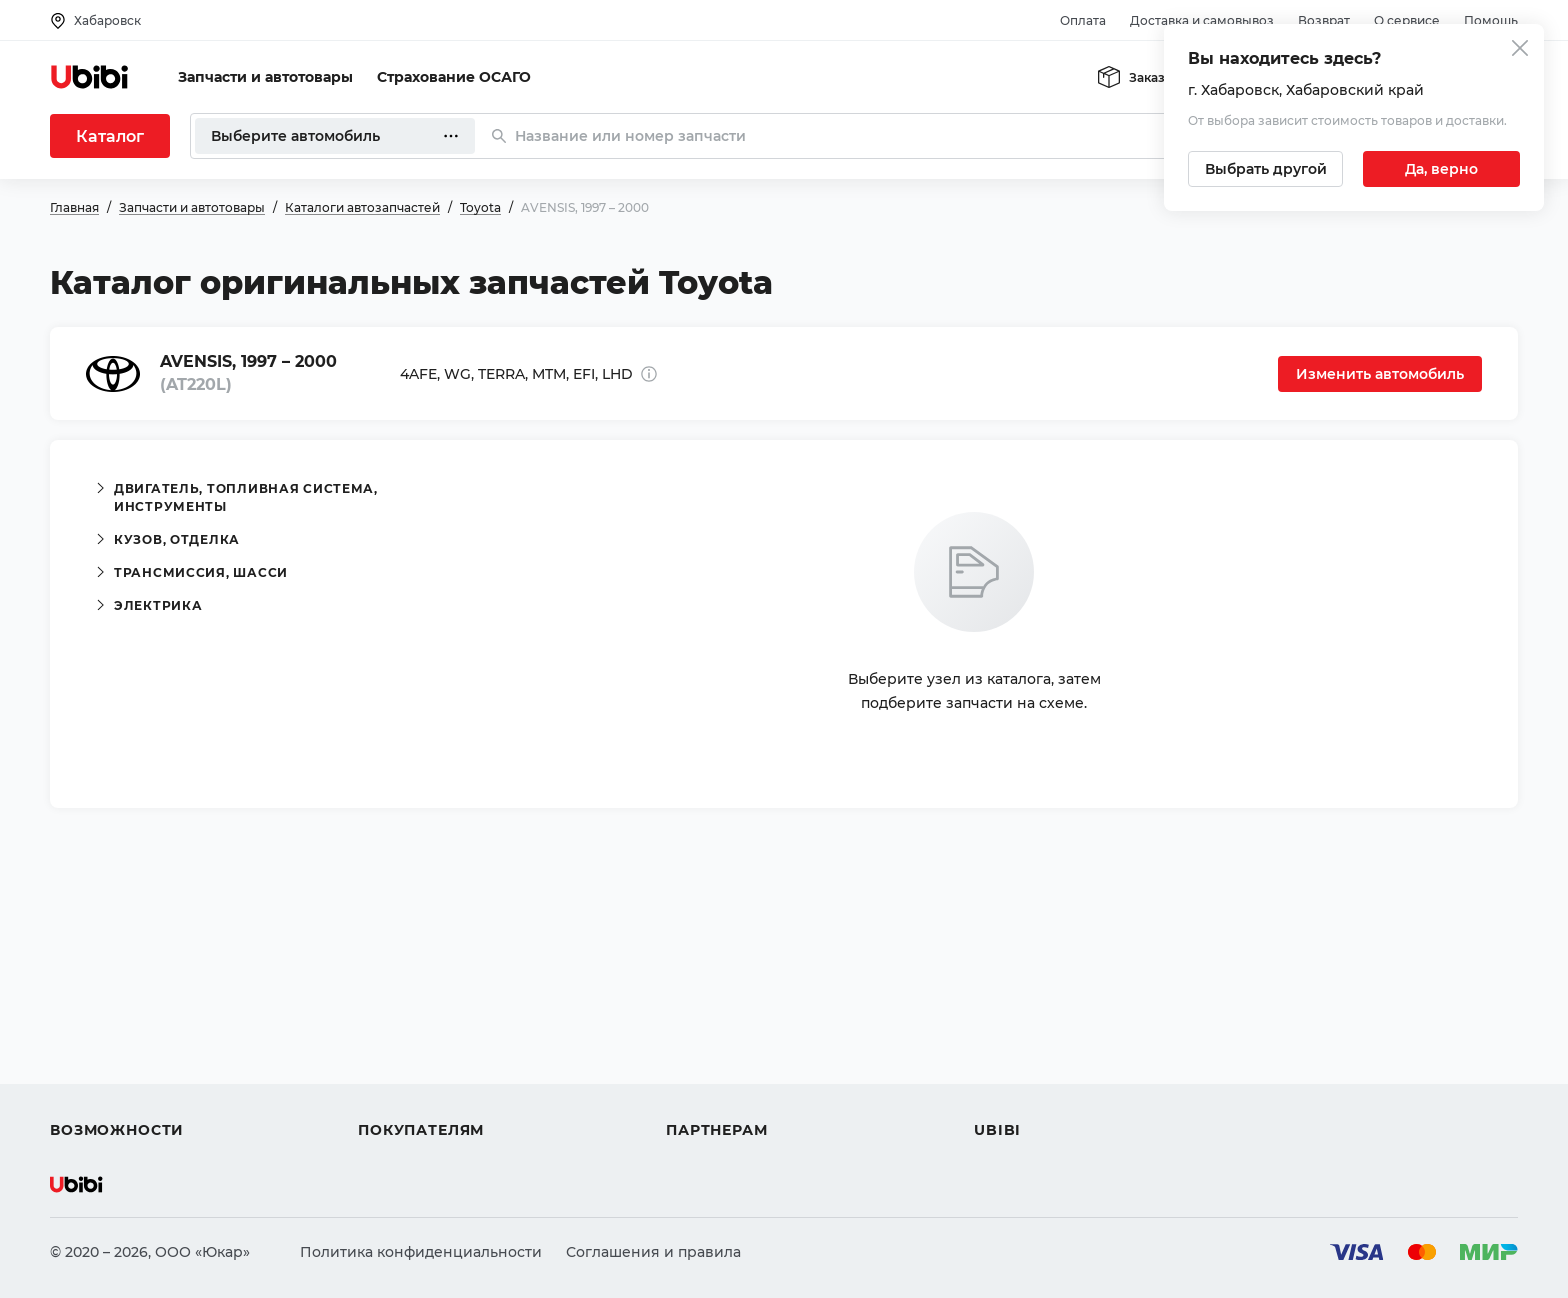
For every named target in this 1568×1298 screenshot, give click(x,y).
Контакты (1009, 1022)
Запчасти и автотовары (265, 77)
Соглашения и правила (653, 1252)
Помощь (1491, 20)
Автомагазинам (724, 1022)
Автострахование (116, 1022)
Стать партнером (729, 1094)
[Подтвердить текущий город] (1441, 169)
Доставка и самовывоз (1202, 20)
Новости (1005, 1058)
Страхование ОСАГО (454, 77)
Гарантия (393, 1094)
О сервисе (1407, 20)
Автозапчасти (101, 986)
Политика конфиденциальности (421, 1252)
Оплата (1083, 20)
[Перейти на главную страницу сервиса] (90, 77)
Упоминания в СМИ (1048, 1094)
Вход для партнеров (742, 1058)
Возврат (1324, 20)
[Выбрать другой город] (1265, 169)
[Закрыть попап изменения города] (1520, 50)
